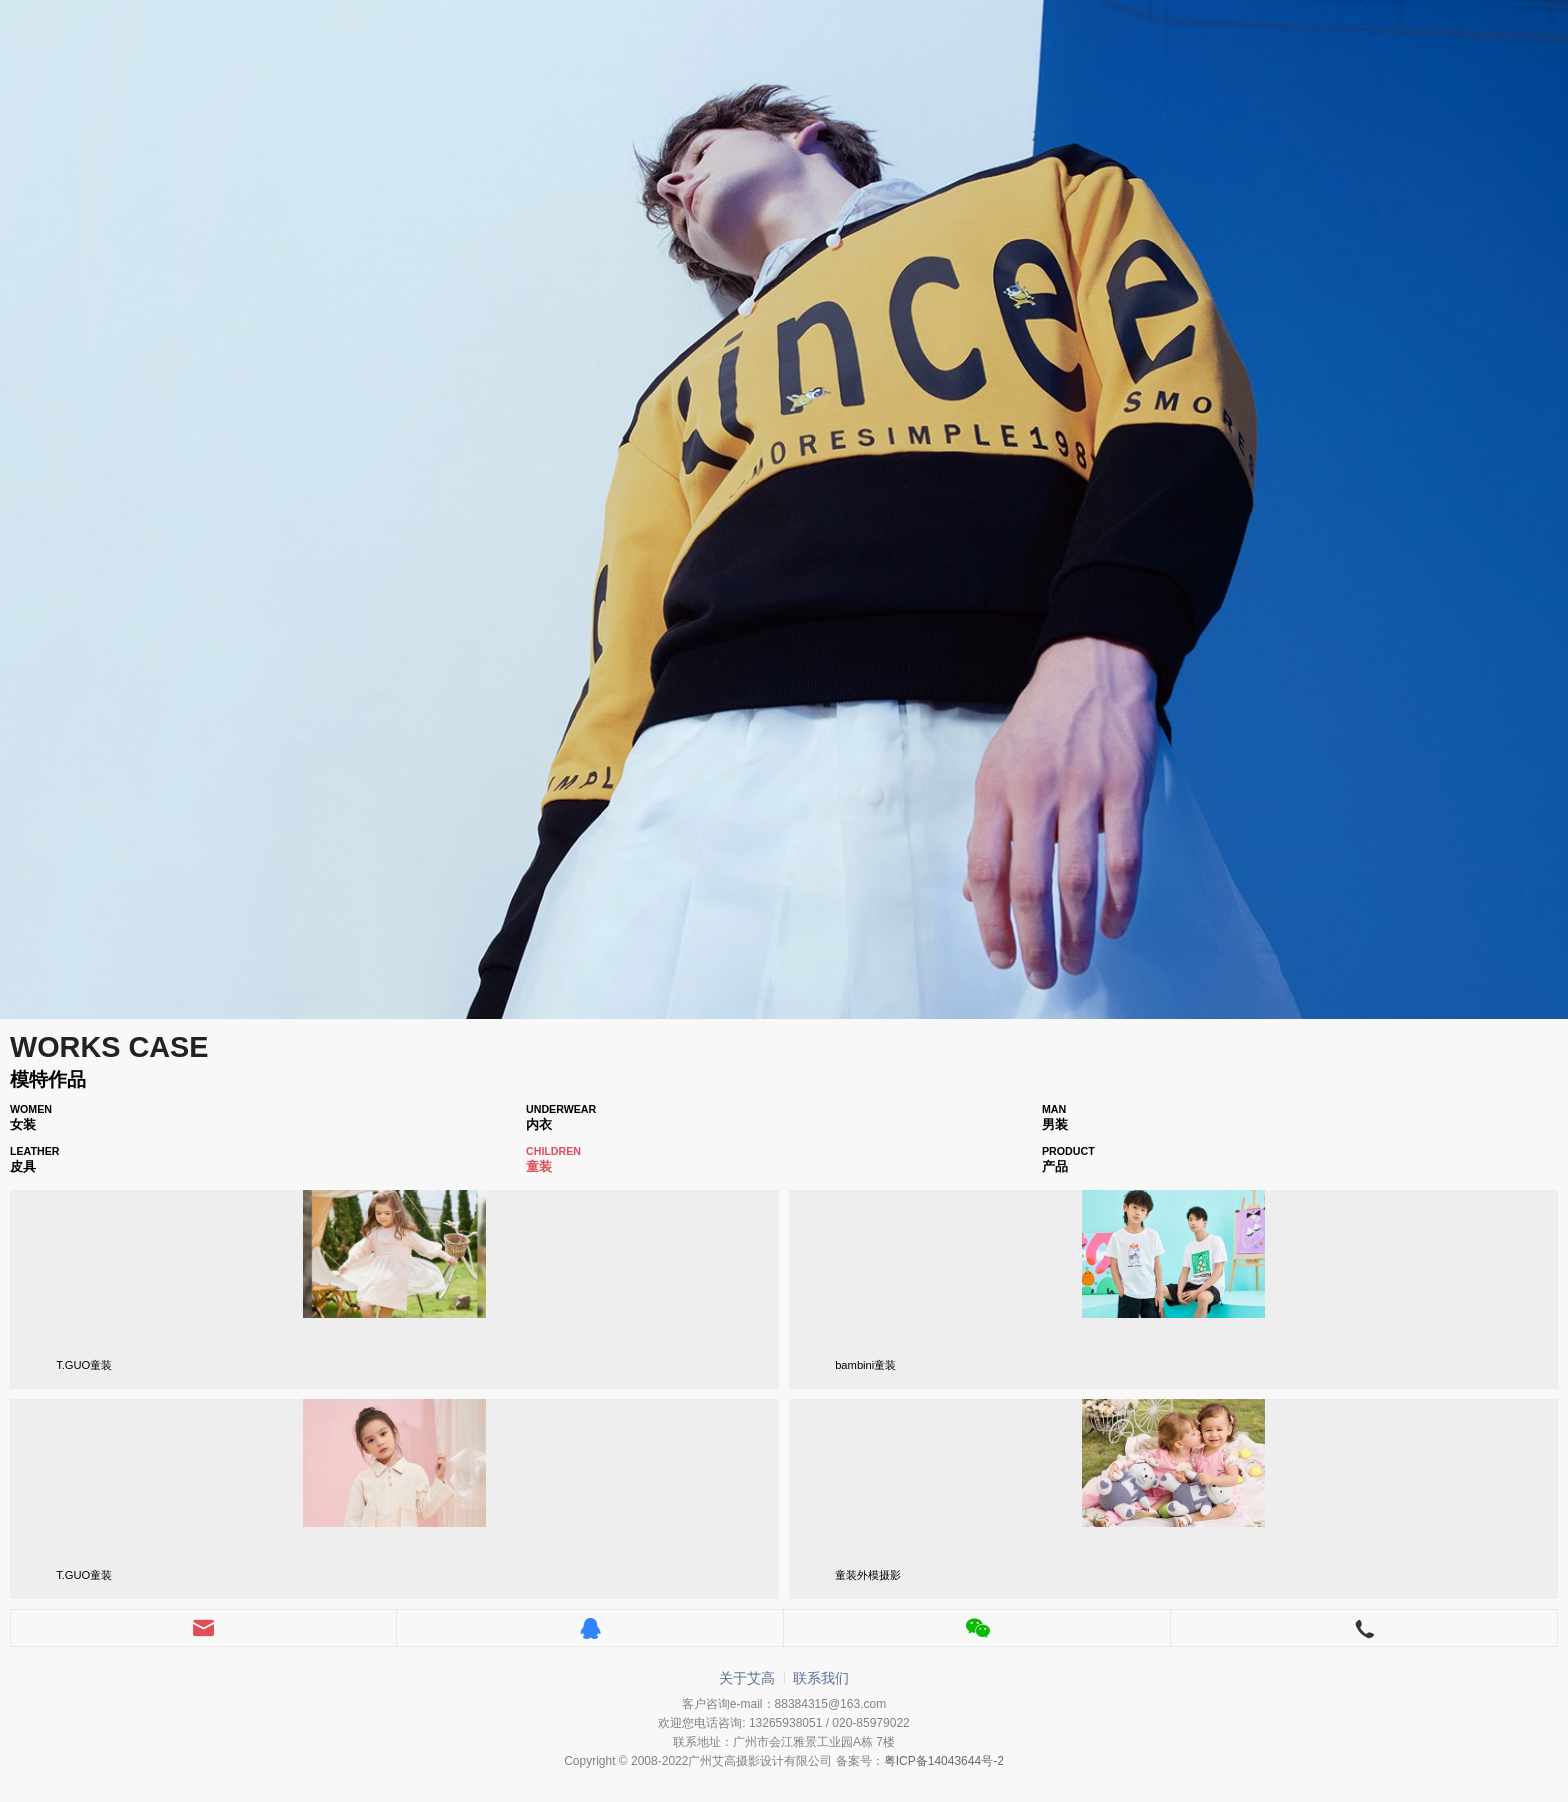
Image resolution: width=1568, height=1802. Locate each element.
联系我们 (821, 1678)
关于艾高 (747, 1678)
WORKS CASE (109, 1047)
